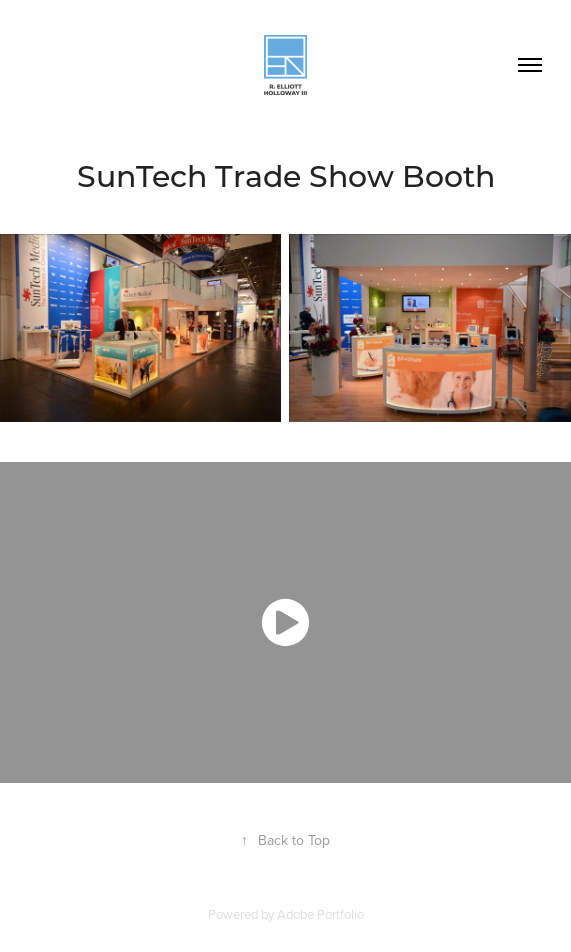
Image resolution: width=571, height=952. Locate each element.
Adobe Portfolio (320, 914)
